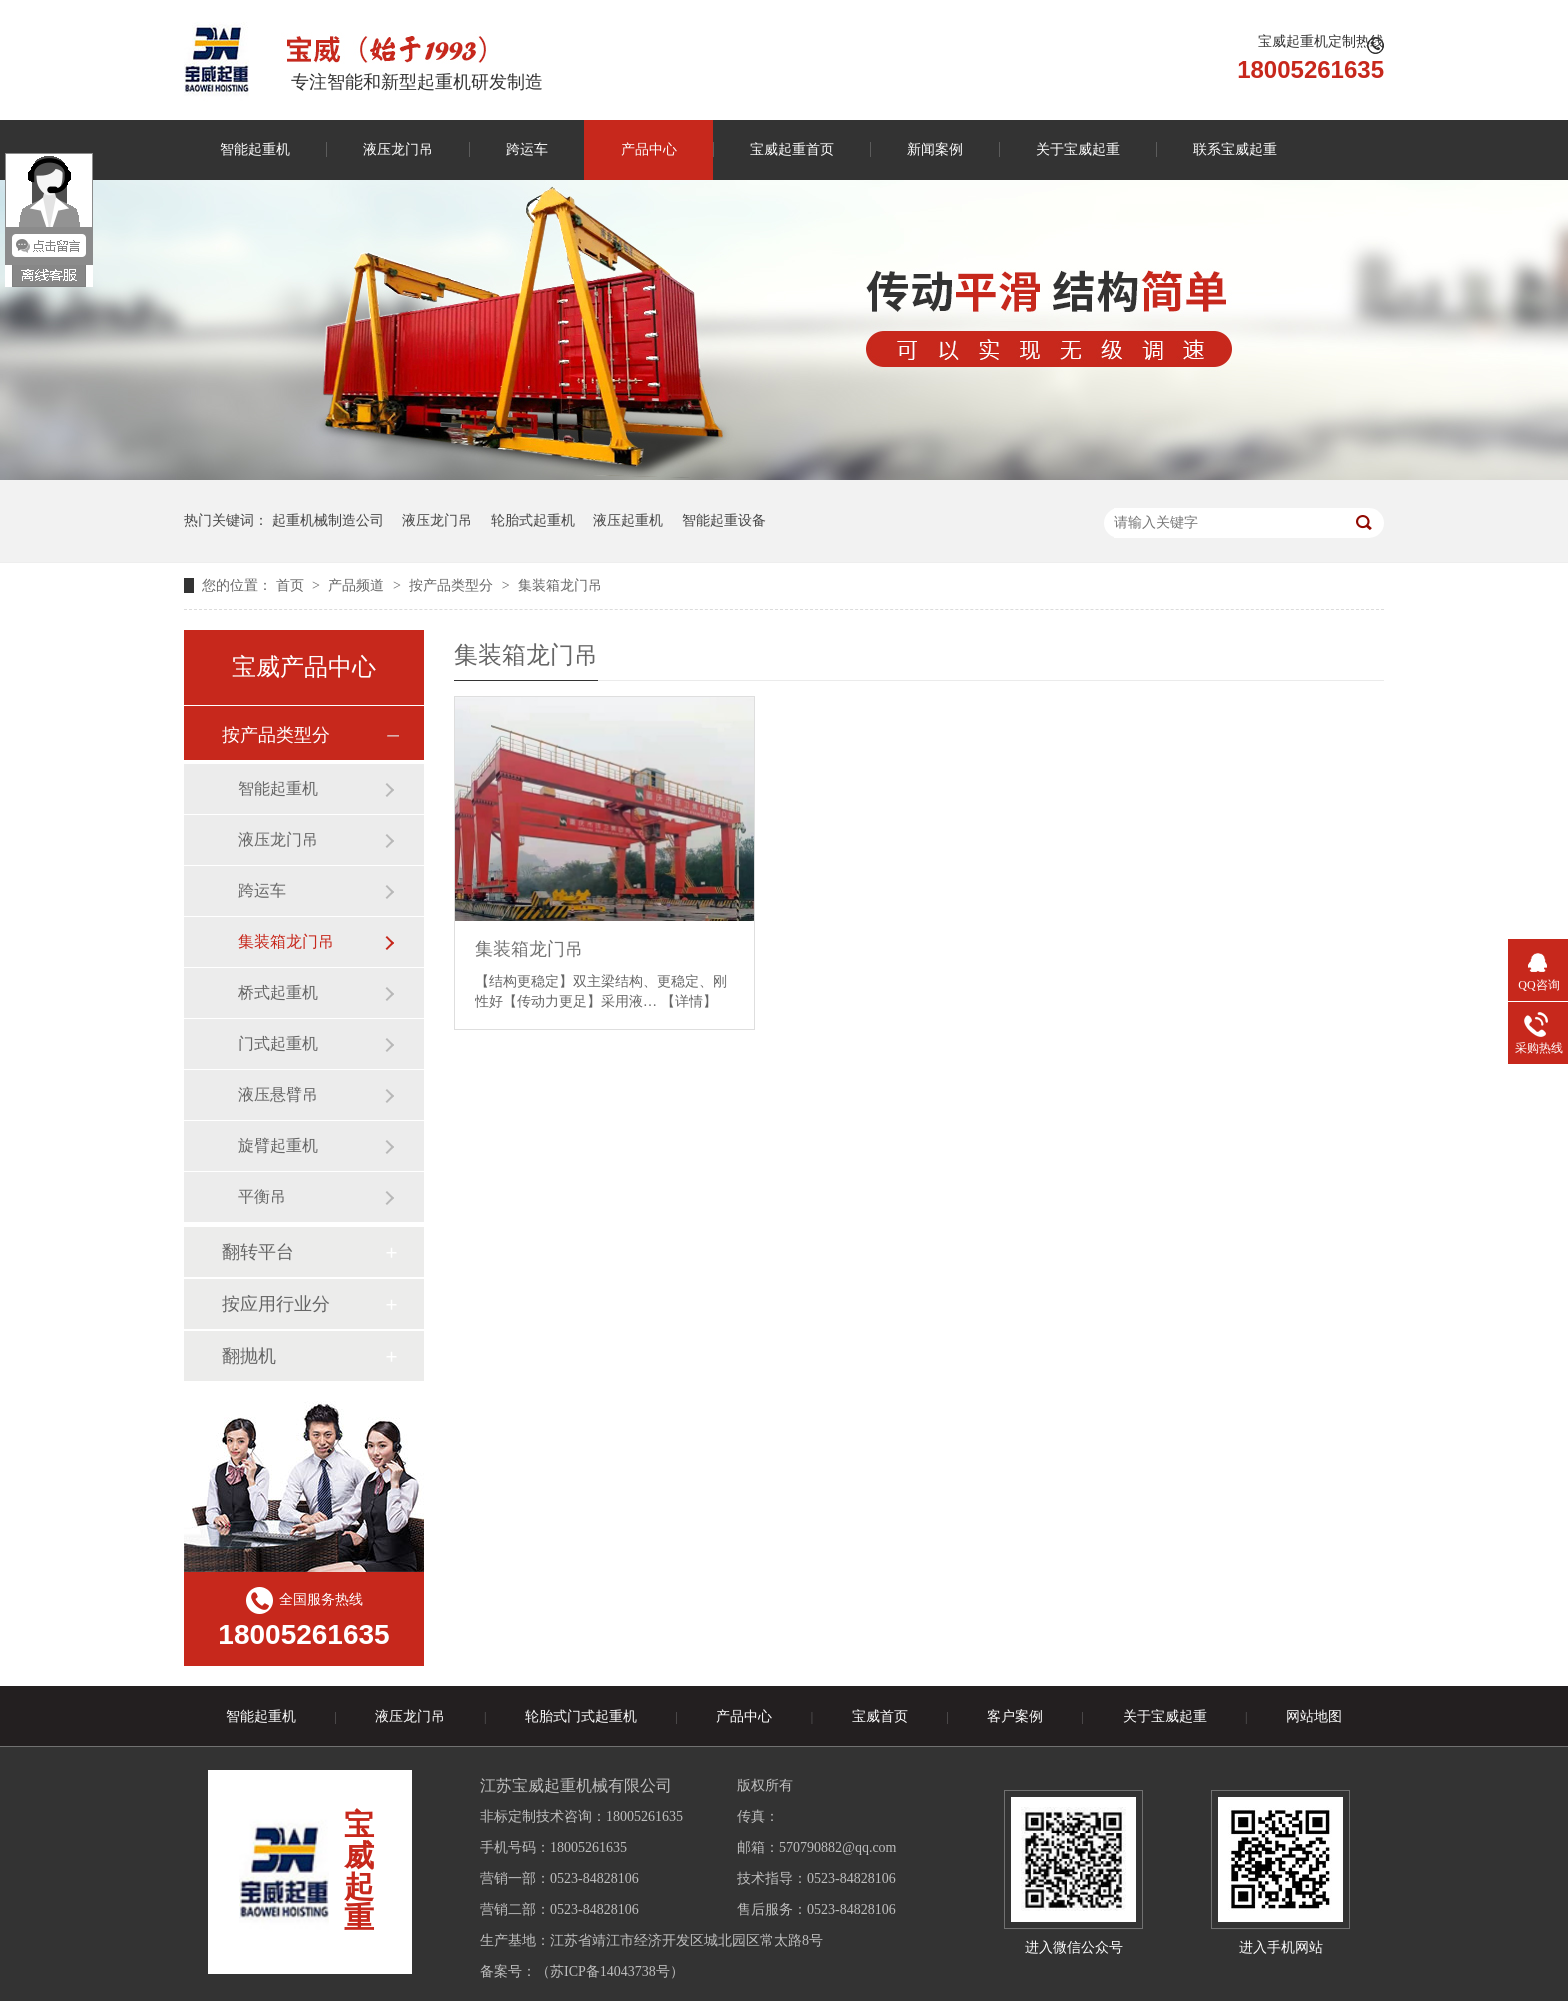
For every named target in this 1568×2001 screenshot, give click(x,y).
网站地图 (1314, 1716)
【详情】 (689, 1001)
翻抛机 (249, 1356)
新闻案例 (935, 149)
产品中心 (649, 149)
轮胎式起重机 (533, 520)
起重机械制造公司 (328, 520)
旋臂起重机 (278, 1145)
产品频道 (358, 585)
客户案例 (1015, 1716)
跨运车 (527, 149)
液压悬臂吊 (278, 1094)
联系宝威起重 (1235, 149)
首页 (292, 585)
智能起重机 (255, 149)
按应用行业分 (276, 1304)
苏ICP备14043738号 (610, 1971)
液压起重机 (628, 520)
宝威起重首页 (792, 149)
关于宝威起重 (1078, 149)
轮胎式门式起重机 (581, 1716)
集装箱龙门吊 (560, 585)
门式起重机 (278, 1043)
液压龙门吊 (398, 149)
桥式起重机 (278, 992)
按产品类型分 (453, 585)
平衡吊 (262, 1196)
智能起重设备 (724, 520)
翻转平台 (258, 1252)
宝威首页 (880, 1716)
